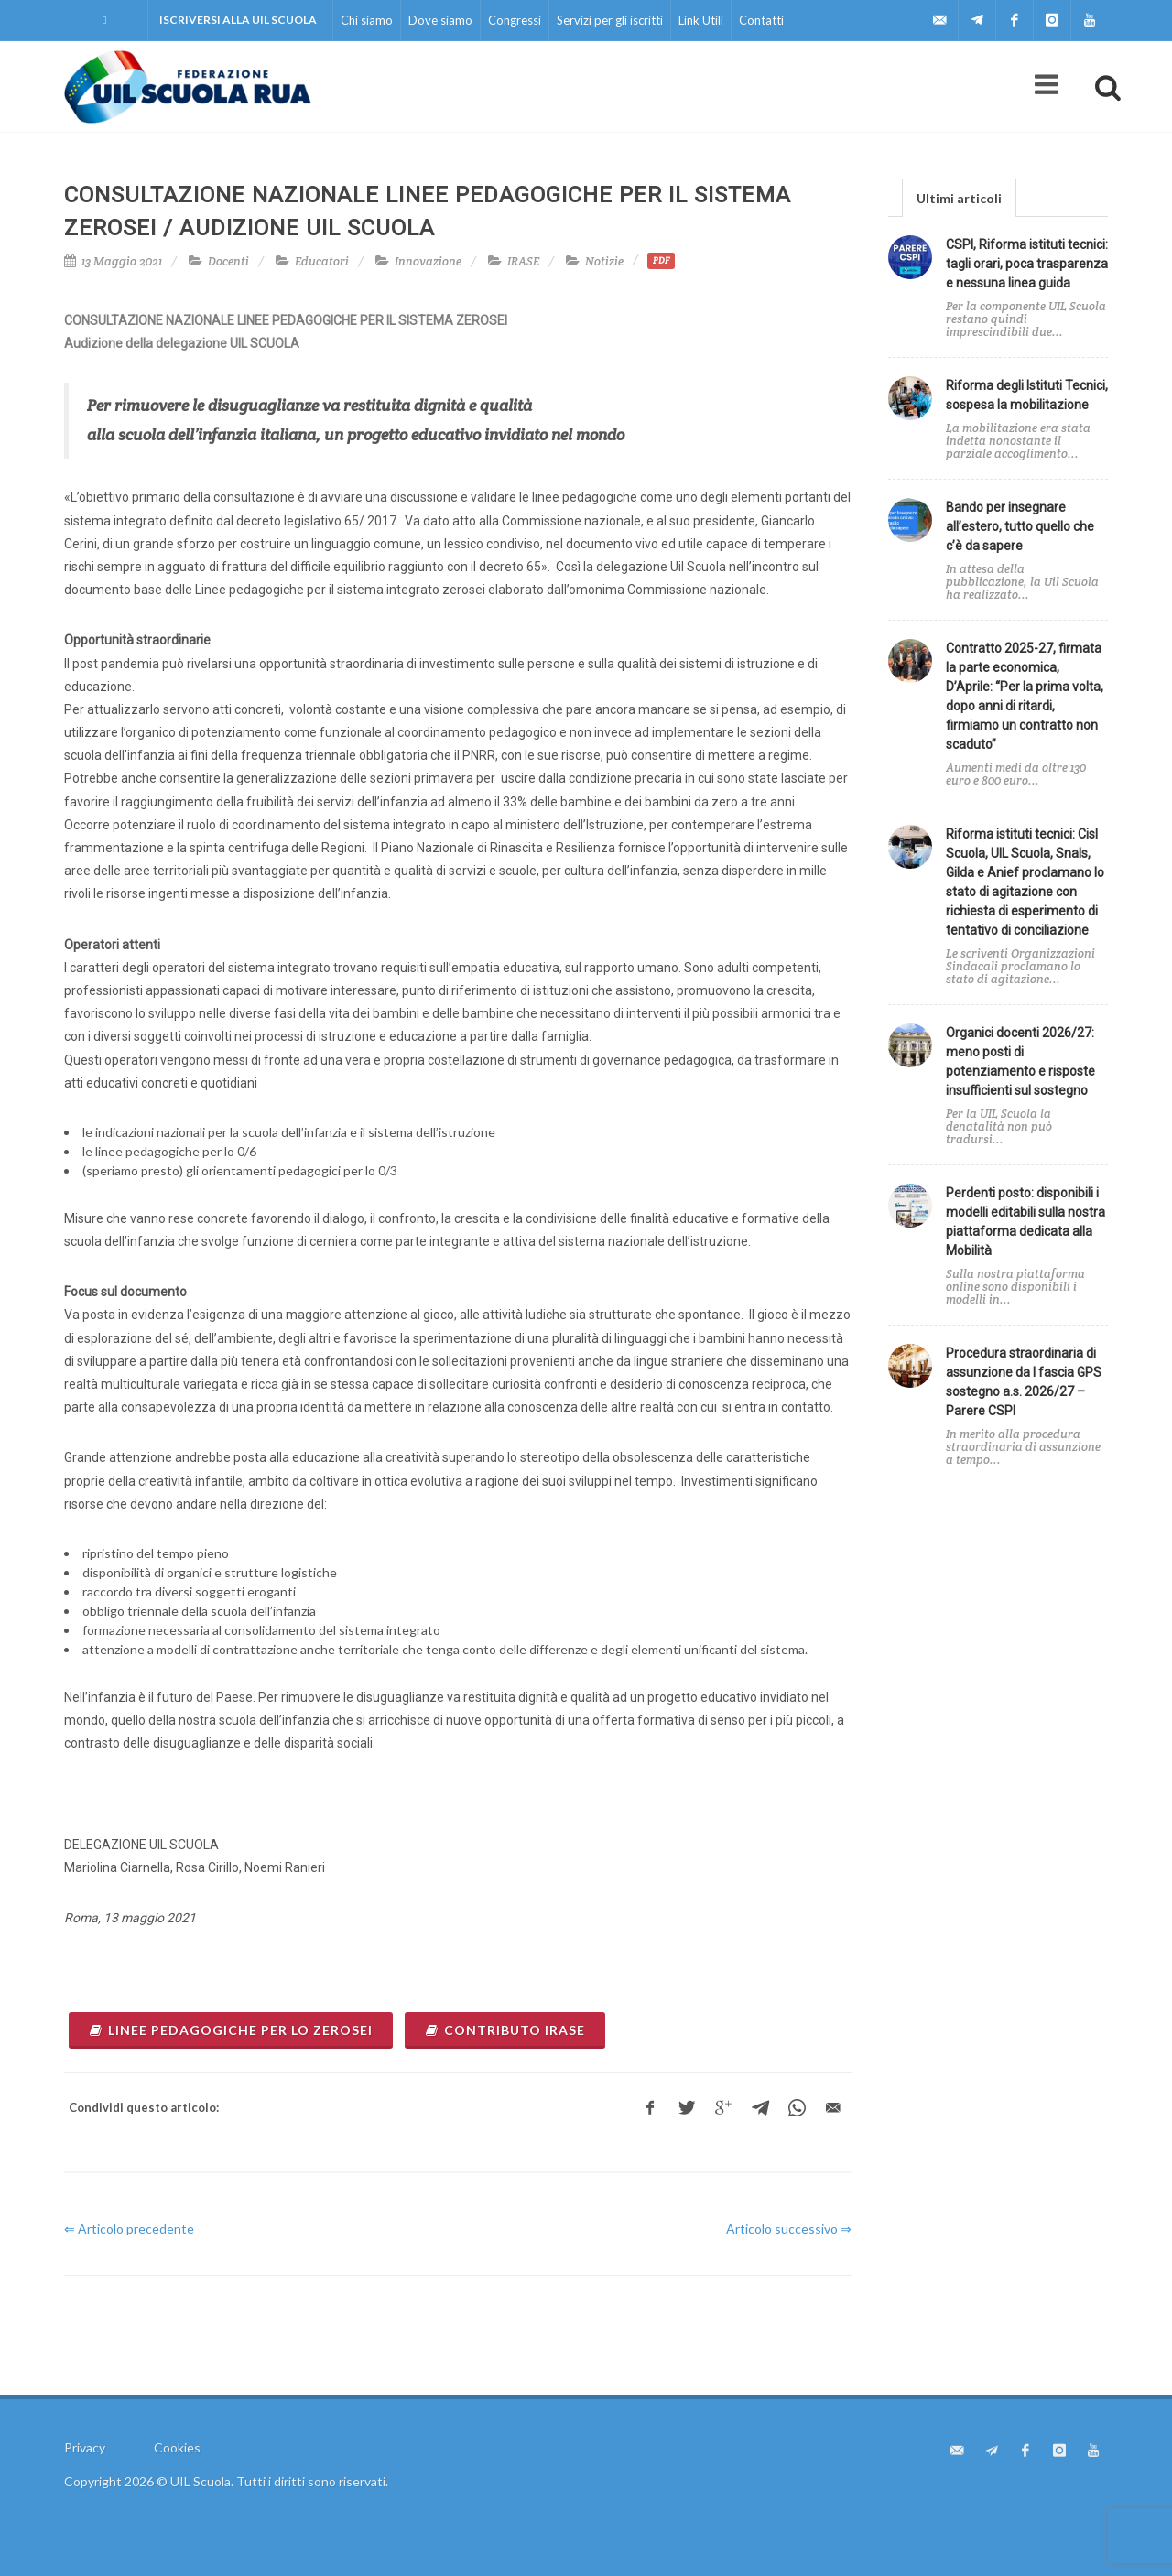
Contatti (761, 20)
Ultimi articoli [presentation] (959, 198)
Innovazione (428, 261)
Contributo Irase (505, 2030)
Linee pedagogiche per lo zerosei (231, 2030)
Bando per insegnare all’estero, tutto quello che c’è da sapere (1020, 526)
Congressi (514, 20)
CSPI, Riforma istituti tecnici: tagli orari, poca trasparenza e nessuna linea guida (1027, 263)
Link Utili (700, 20)
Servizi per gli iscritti (610, 20)
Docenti (228, 261)
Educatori (322, 261)
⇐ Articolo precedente (129, 2228)
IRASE (523, 261)
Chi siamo (367, 20)
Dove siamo (440, 20)
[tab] (959, 197)
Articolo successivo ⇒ (789, 2228)
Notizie (604, 261)
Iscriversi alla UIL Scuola (238, 20)
